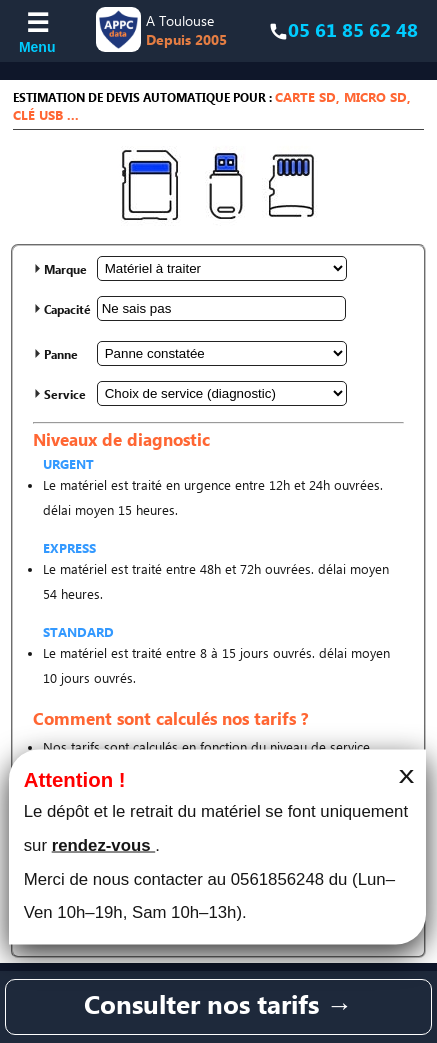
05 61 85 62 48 (353, 31)
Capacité (67, 310)
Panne (61, 355)
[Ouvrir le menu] (37, 31)
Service (65, 395)
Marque (65, 270)
